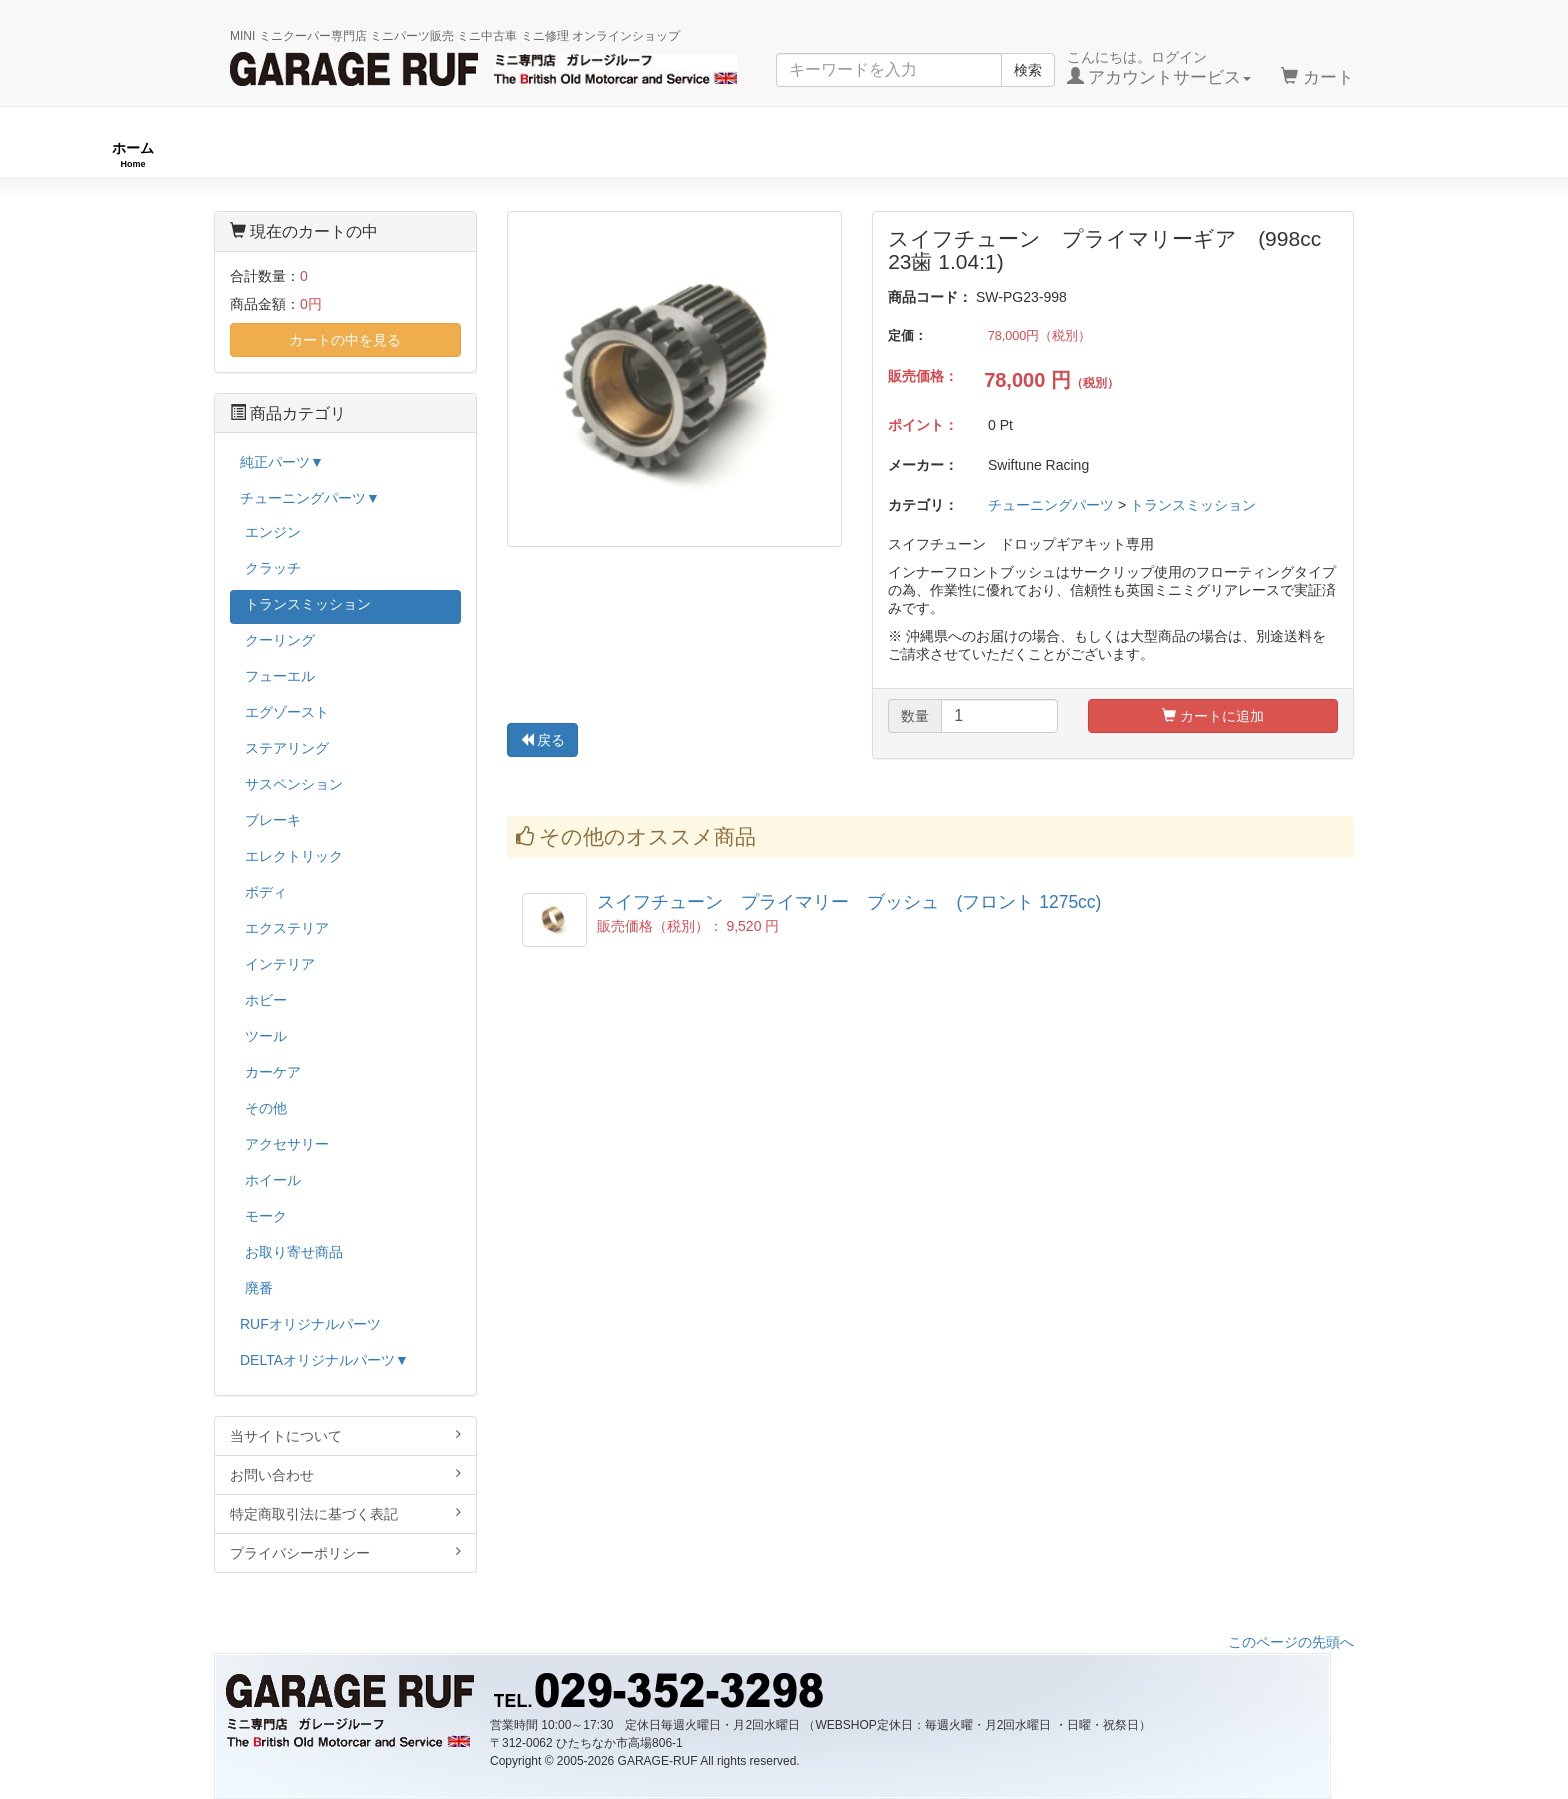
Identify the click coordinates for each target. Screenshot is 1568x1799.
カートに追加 (1213, 716)
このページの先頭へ (1291, 1642)
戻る (543, 740)
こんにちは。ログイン (1159, 68)
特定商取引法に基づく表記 (345, 1513)
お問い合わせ (345, 1474)
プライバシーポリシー (345, 1552)
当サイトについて (345, 1435)
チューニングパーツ (791, 154)
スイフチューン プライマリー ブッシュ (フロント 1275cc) (849, 902)
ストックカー (1414, 154)
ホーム (133, 154)
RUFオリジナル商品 (441, 154)
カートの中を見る (345, 340)
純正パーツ (1113, 154)
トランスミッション (1193, 505)
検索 (1028, 70)
